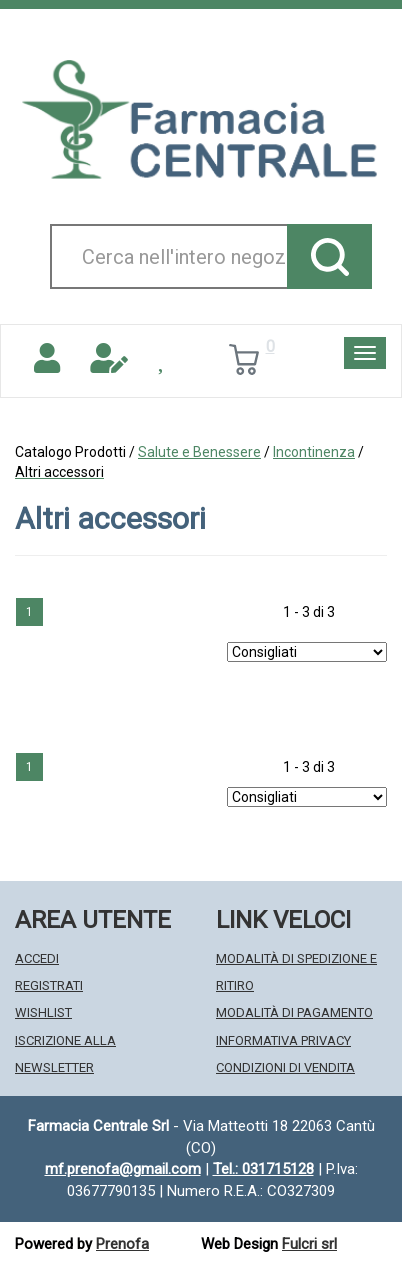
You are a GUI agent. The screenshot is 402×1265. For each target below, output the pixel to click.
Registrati (49, 985)
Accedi (37, 958)
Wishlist (43, 1012)
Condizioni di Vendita (285, 1067)
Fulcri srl (309, 1244)
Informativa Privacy (283, 1040)
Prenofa (122, 1244)
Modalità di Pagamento (294, 1012)
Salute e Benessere (199, 452)
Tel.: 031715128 (263, 1169)
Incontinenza (314, 452)
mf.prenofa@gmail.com (123, 1169)
